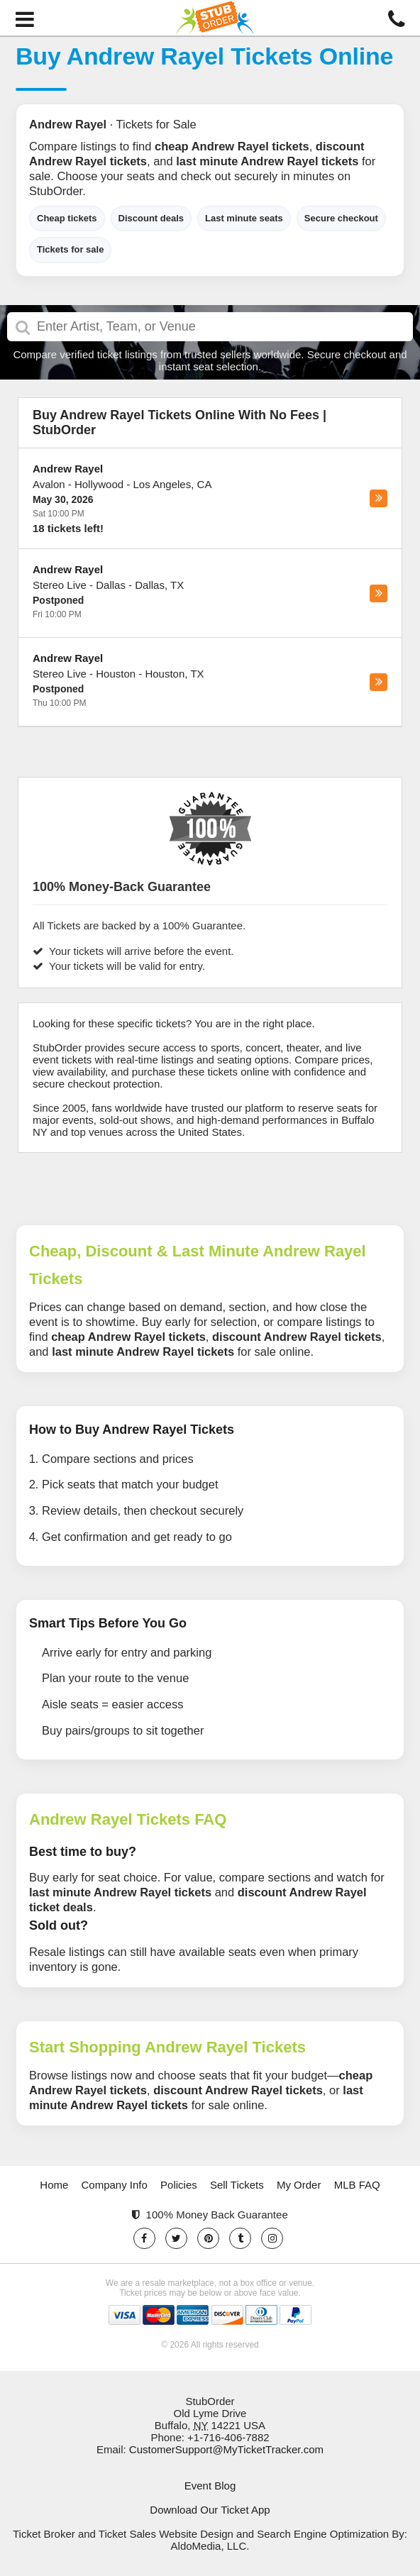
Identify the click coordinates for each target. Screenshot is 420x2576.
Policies (178, 2185)
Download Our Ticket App (210, 2510)
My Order (299, 2185)
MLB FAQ (357, 2185)
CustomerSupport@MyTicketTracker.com (226, 2449)
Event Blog (210, 2486)
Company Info (115, 2185)
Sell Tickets (237, 2185)
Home (54, 2185)
